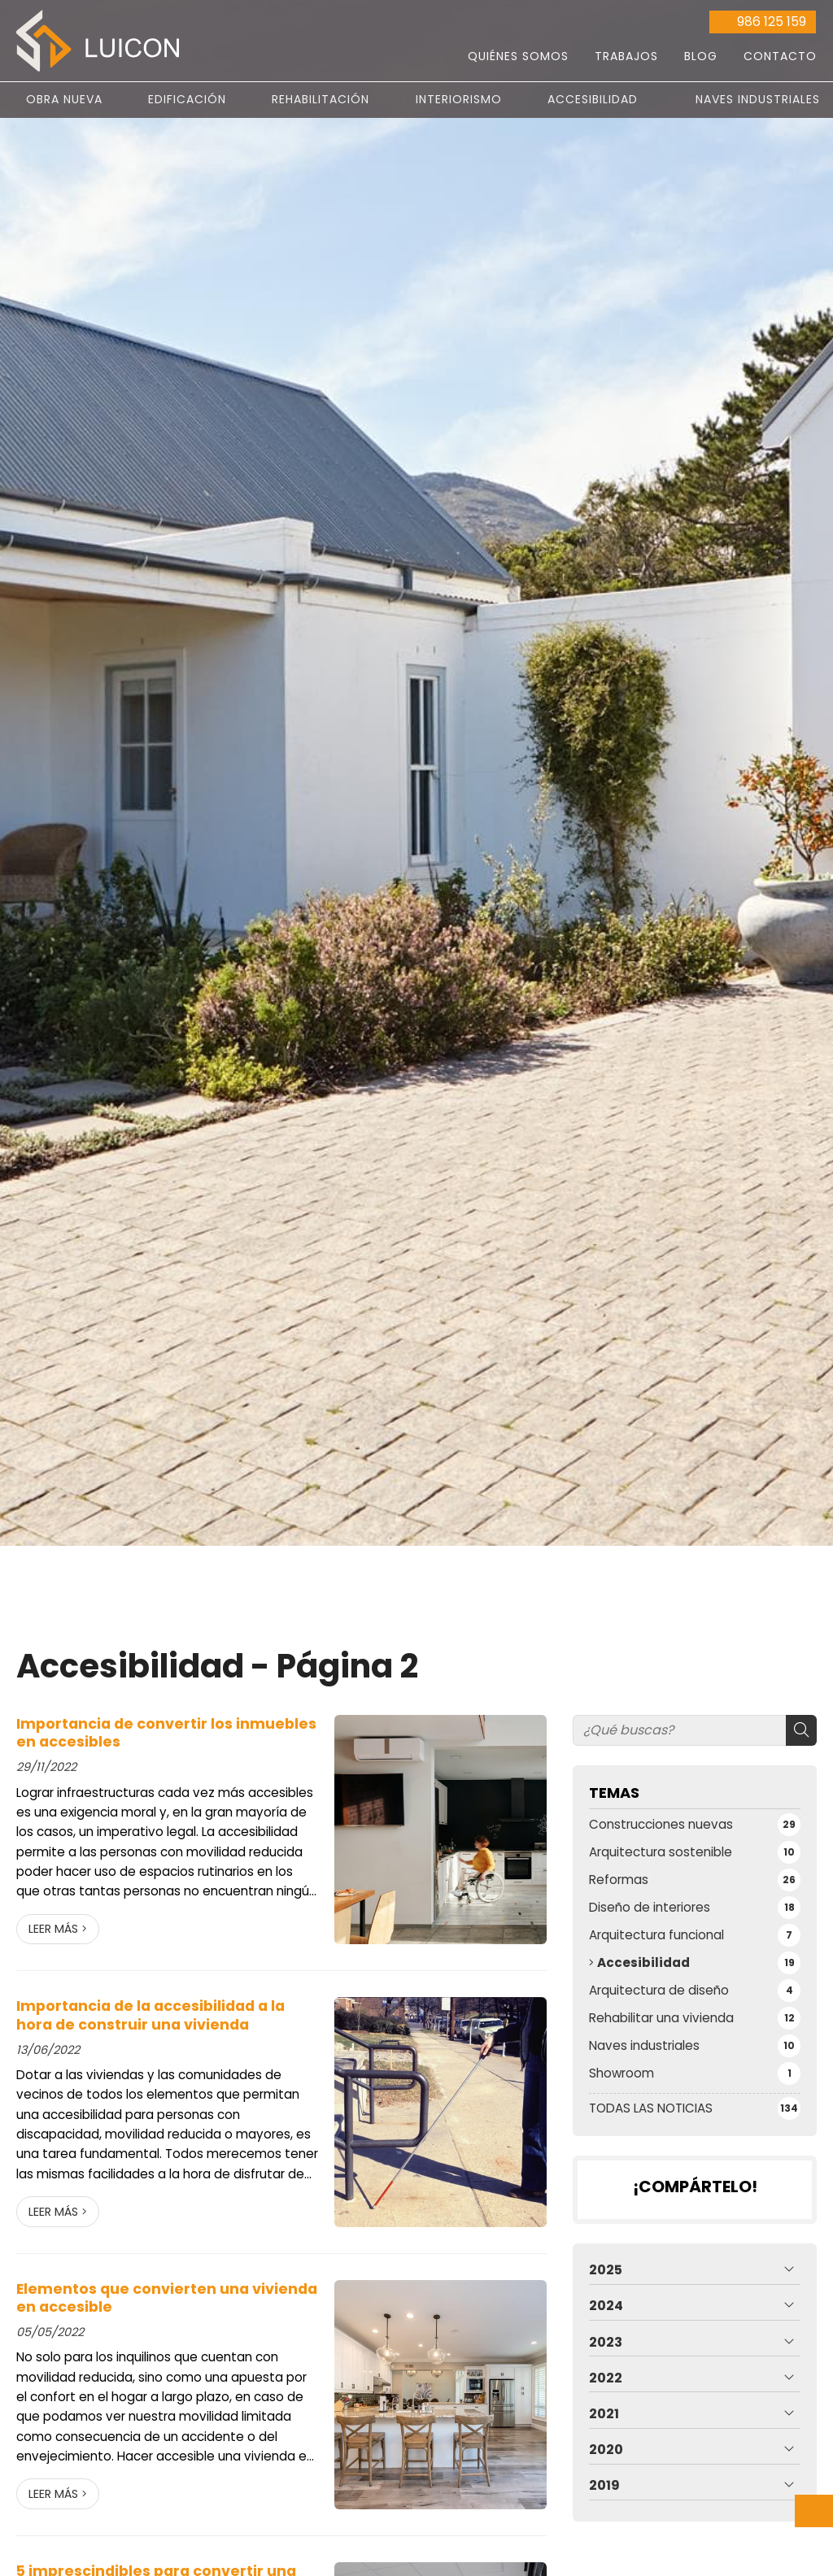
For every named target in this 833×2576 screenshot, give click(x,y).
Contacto (780, 56)
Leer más (53, 1929)
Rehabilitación (320, 99)
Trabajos (626, 56)
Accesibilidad (592, 99)
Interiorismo (459, 99)
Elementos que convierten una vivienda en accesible (166, 2298)
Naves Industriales (758, 99)
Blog (700, 56)
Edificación (187, 99)
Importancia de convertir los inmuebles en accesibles (166, 1733)
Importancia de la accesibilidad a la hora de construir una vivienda (150, 2015)
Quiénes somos (518, 56)
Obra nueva (64, 99)
